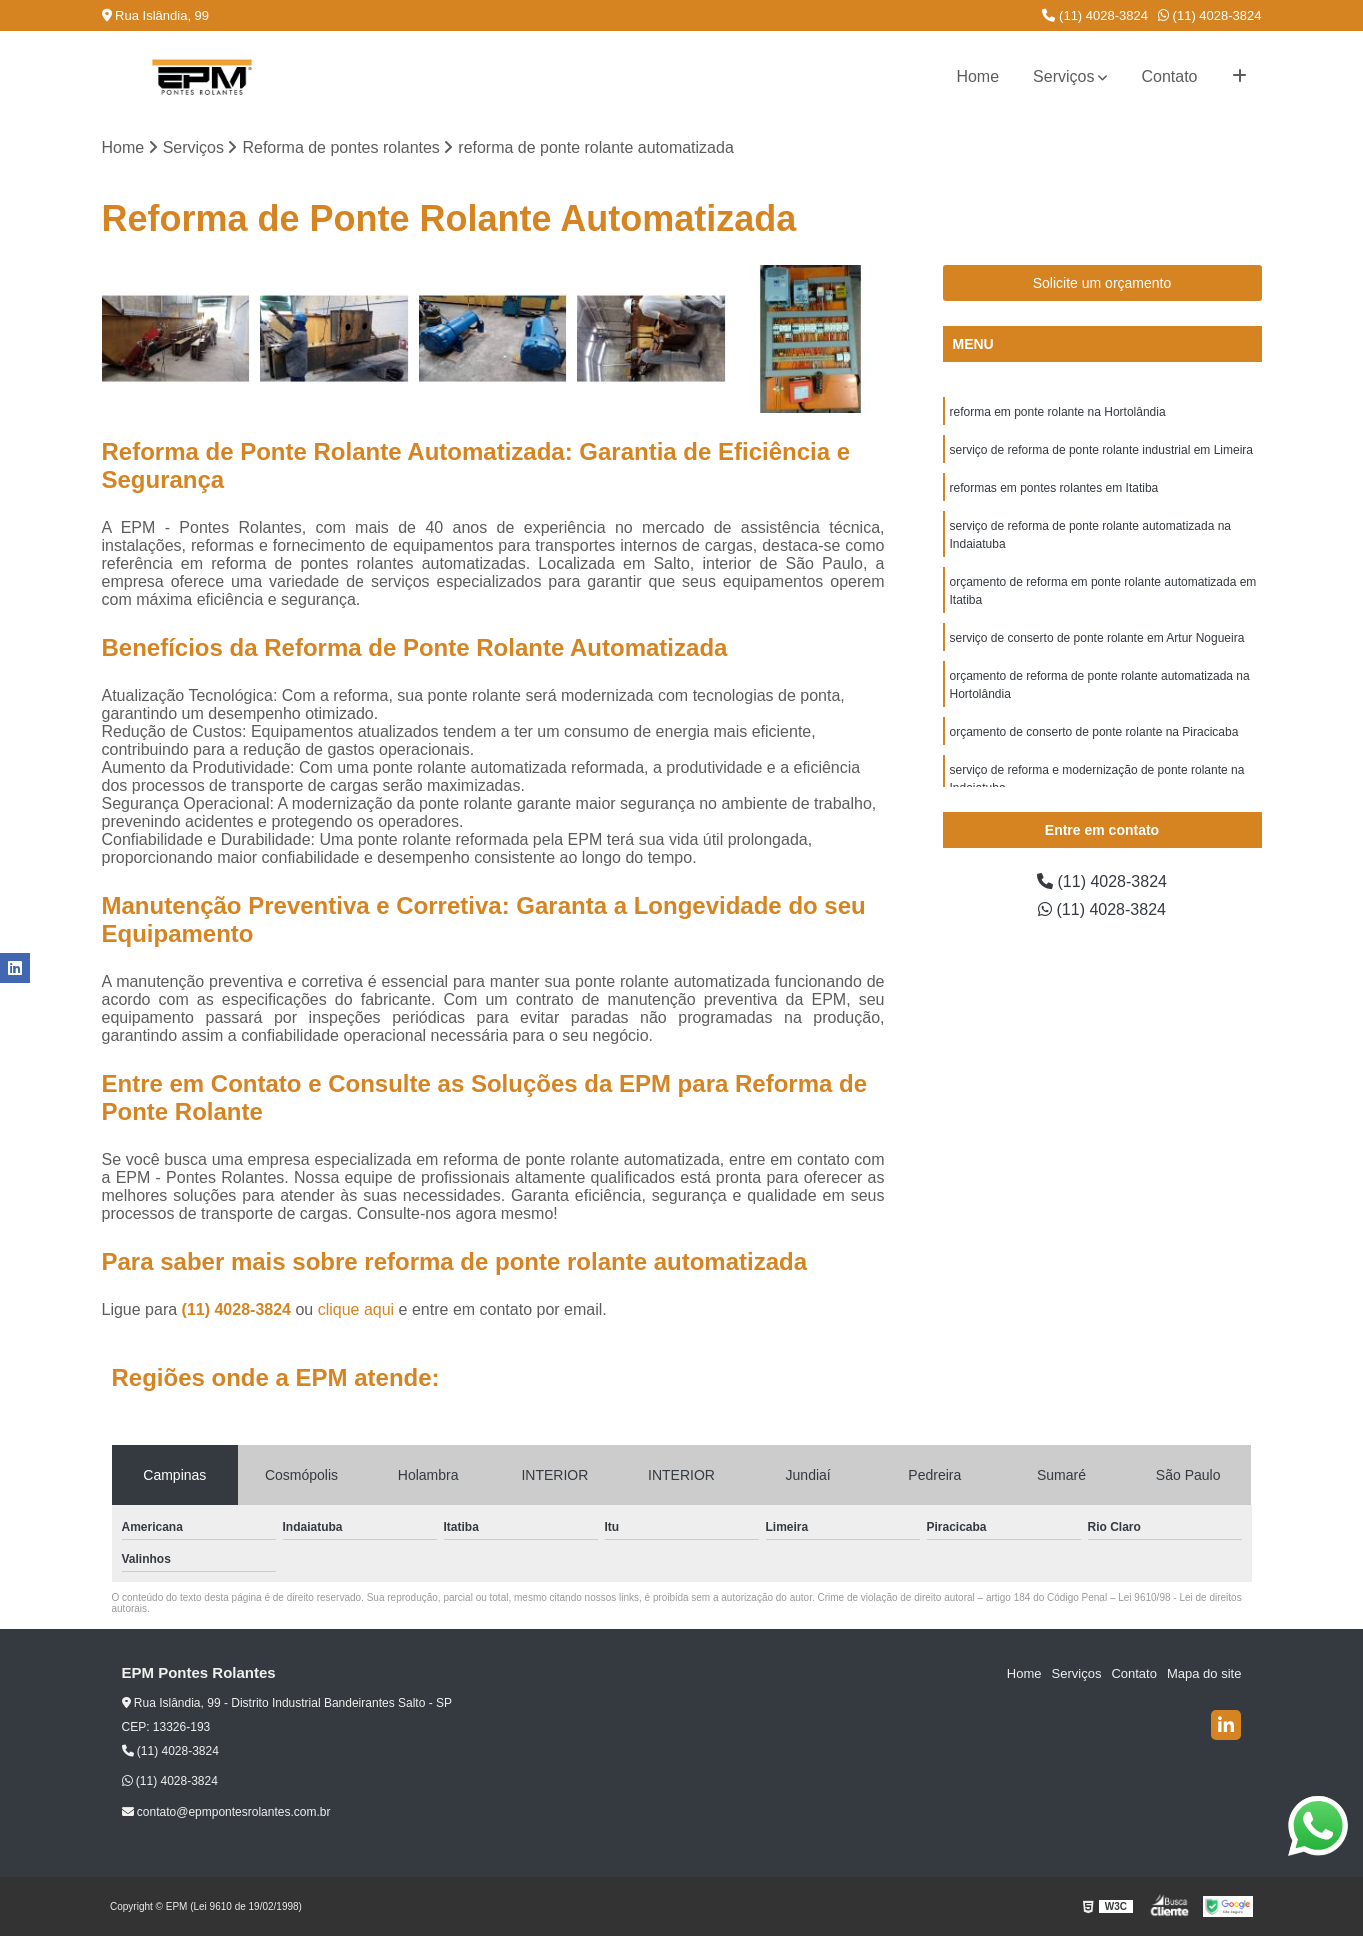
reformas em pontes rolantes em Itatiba (1054, 488)
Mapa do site (1204, 1673)
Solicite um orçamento (1102, 283)
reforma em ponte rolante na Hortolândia (1058, 412)
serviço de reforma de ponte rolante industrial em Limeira (1101, 450)
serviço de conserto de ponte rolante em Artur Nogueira (1097, 638)
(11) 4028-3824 (1095, 15)
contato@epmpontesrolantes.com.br (226, 1812)
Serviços (1063, 76)
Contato (1169, 76)
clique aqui (356, 1309)
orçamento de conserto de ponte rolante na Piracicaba (1094, 732)
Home (977, 76)
